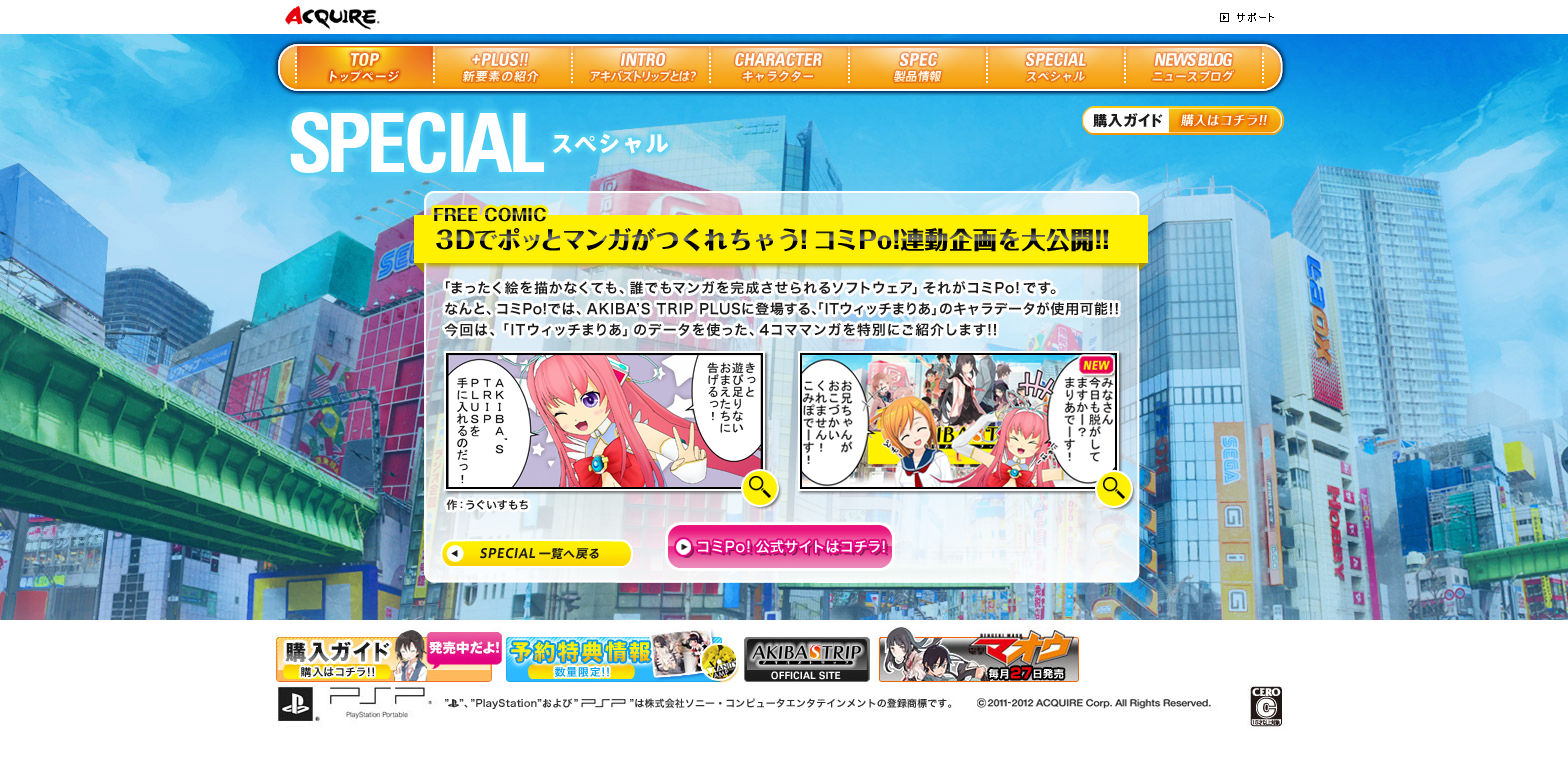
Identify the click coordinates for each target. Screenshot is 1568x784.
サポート (1247, 17)
